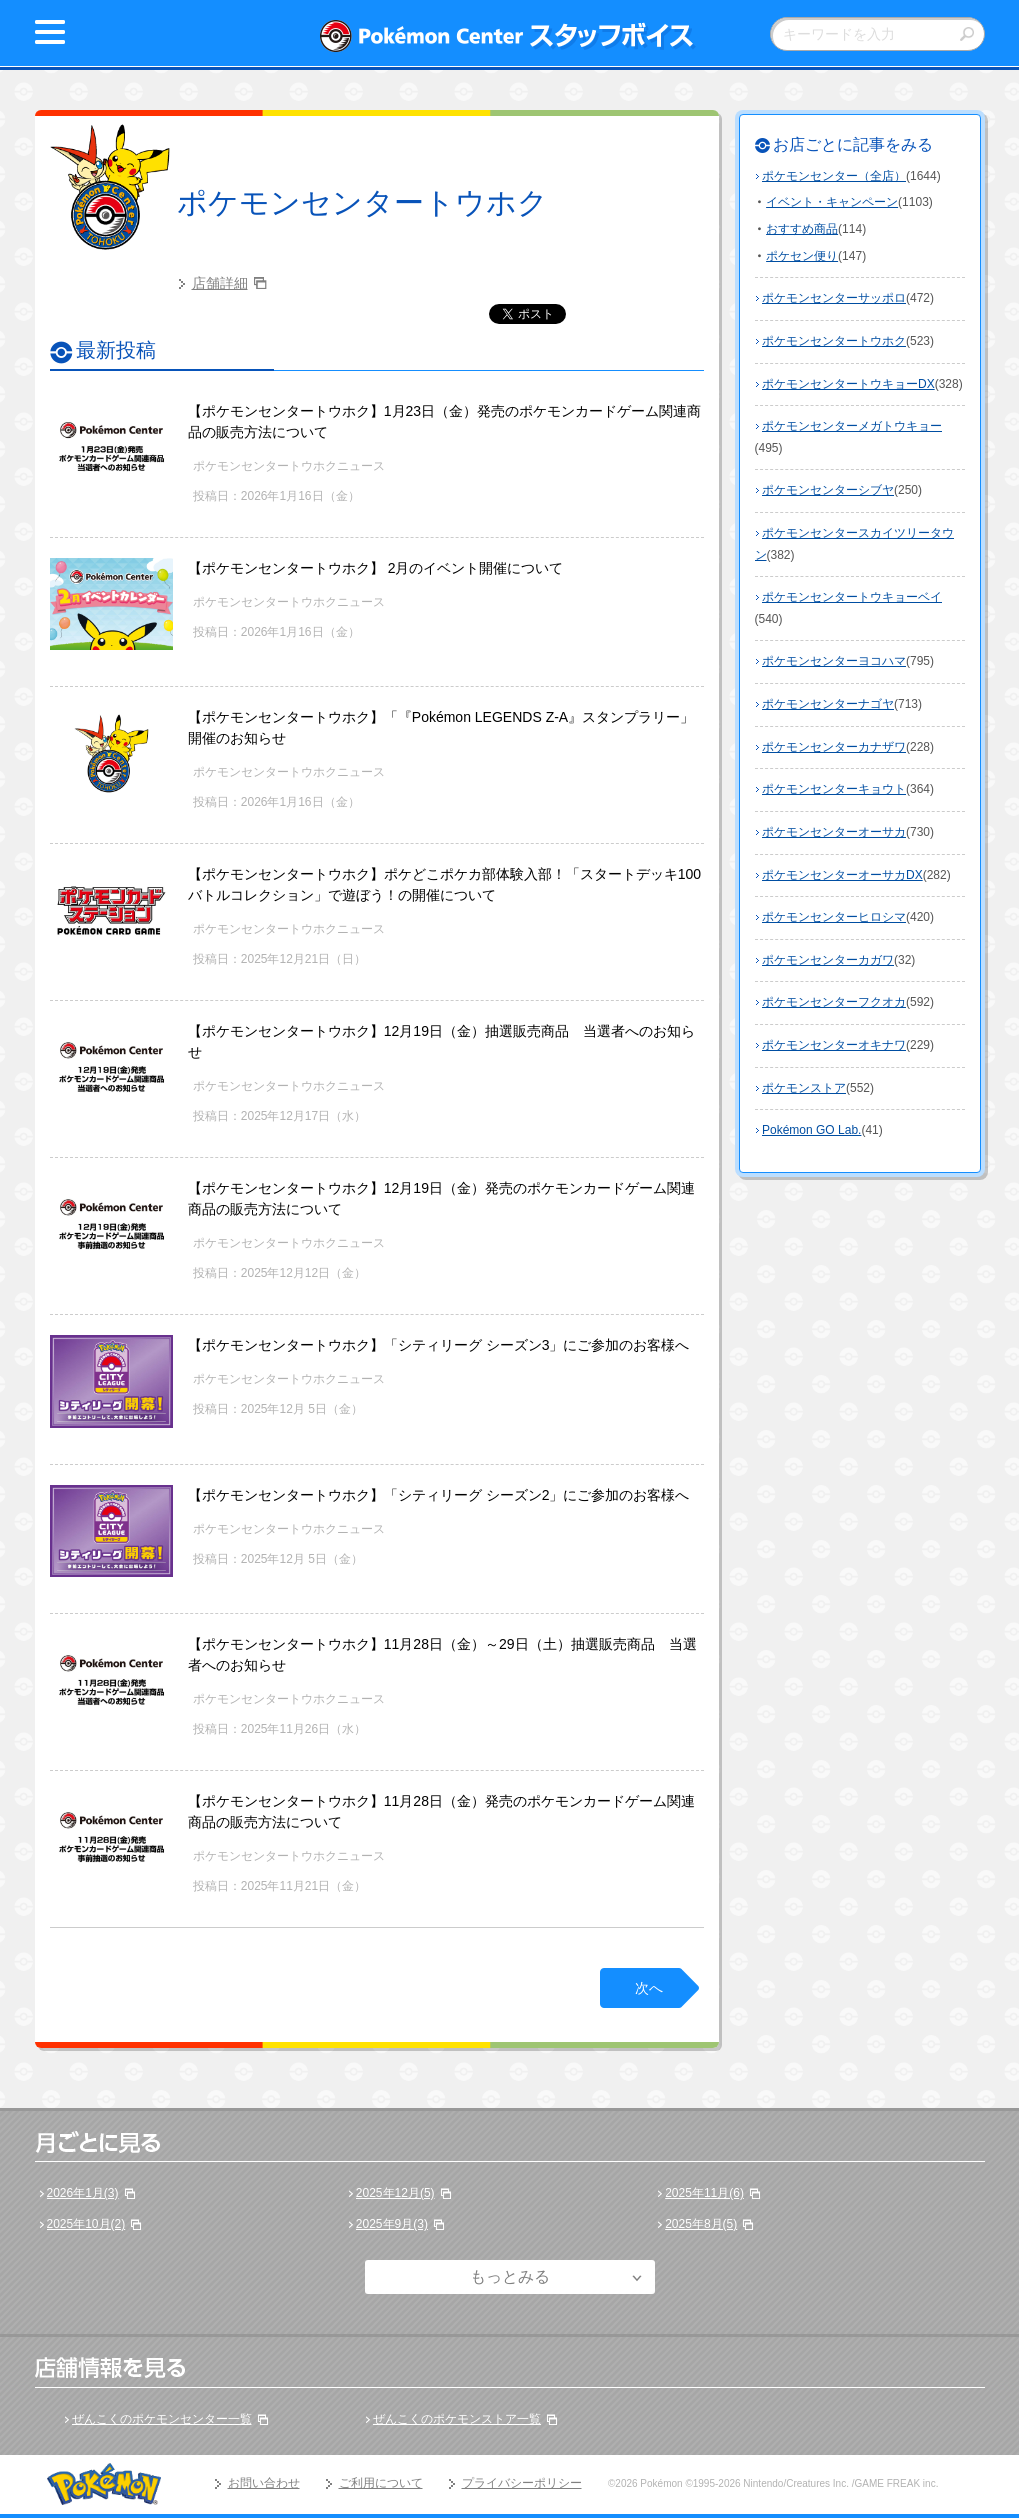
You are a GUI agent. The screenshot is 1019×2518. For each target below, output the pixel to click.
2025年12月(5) (395, 2193)
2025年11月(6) (704, 2193)
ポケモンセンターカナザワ (834, 747)
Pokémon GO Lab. (811, 1130)
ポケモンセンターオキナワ (834, 1045)
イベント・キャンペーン (832, 202)
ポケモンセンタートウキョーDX (848, 384)
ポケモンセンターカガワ (828, 960)
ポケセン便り (802, 256)
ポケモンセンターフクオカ (834, 1002)
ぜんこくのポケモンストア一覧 (457, 2419)
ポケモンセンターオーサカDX (842, 875)
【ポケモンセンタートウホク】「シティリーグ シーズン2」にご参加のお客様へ (439, 1495)
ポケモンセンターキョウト (834, 789)
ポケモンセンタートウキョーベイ (852, 597)
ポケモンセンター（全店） (834, 176)
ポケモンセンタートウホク (362, 202)
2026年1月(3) (83, 2193)
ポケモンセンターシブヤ (828, 490)
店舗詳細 (220, 283)
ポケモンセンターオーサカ (834, 832)
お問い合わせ (264, 2483)
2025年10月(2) (86, 2224)
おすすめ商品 (802, 229)
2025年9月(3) (392, 2224)
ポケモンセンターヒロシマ (834, 917)
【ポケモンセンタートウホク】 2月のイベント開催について (376, 568)
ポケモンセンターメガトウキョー (852, 426)
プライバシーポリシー (522, 2483)
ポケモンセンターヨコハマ (834, 661)
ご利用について (381, 2483)
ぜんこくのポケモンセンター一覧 (162, 2419)
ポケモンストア (804, 1088)
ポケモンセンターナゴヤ (828, 704)
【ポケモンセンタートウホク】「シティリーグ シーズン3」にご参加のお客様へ (439, 1345)
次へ (649, 1988)
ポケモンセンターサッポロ (834, 298)
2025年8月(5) (701, 2224)
